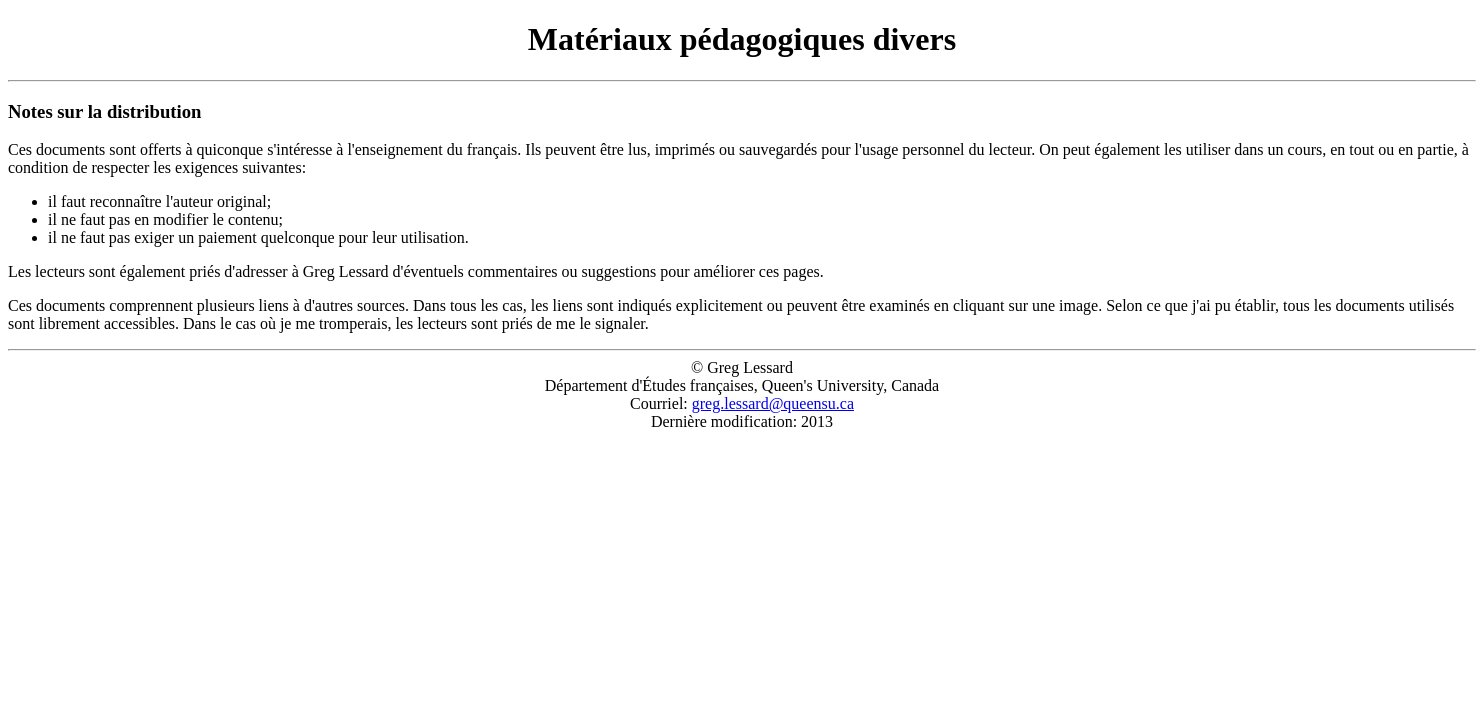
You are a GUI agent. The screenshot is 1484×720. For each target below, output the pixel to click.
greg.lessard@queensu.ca (773, 403)
